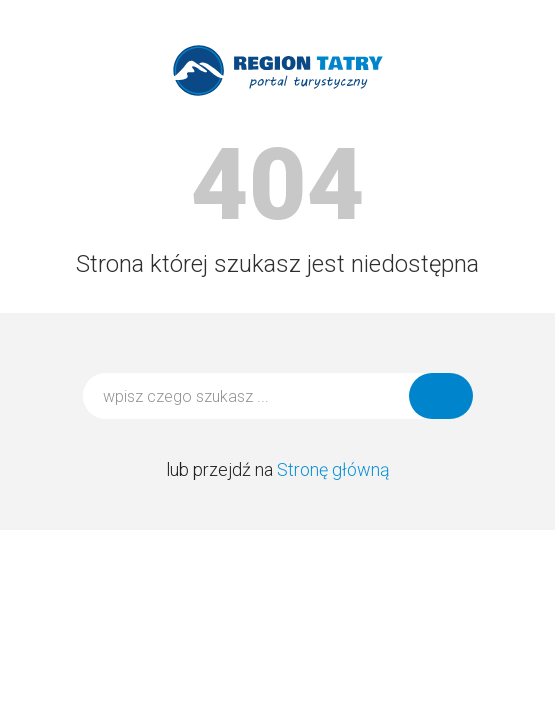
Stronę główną (333, 469)
